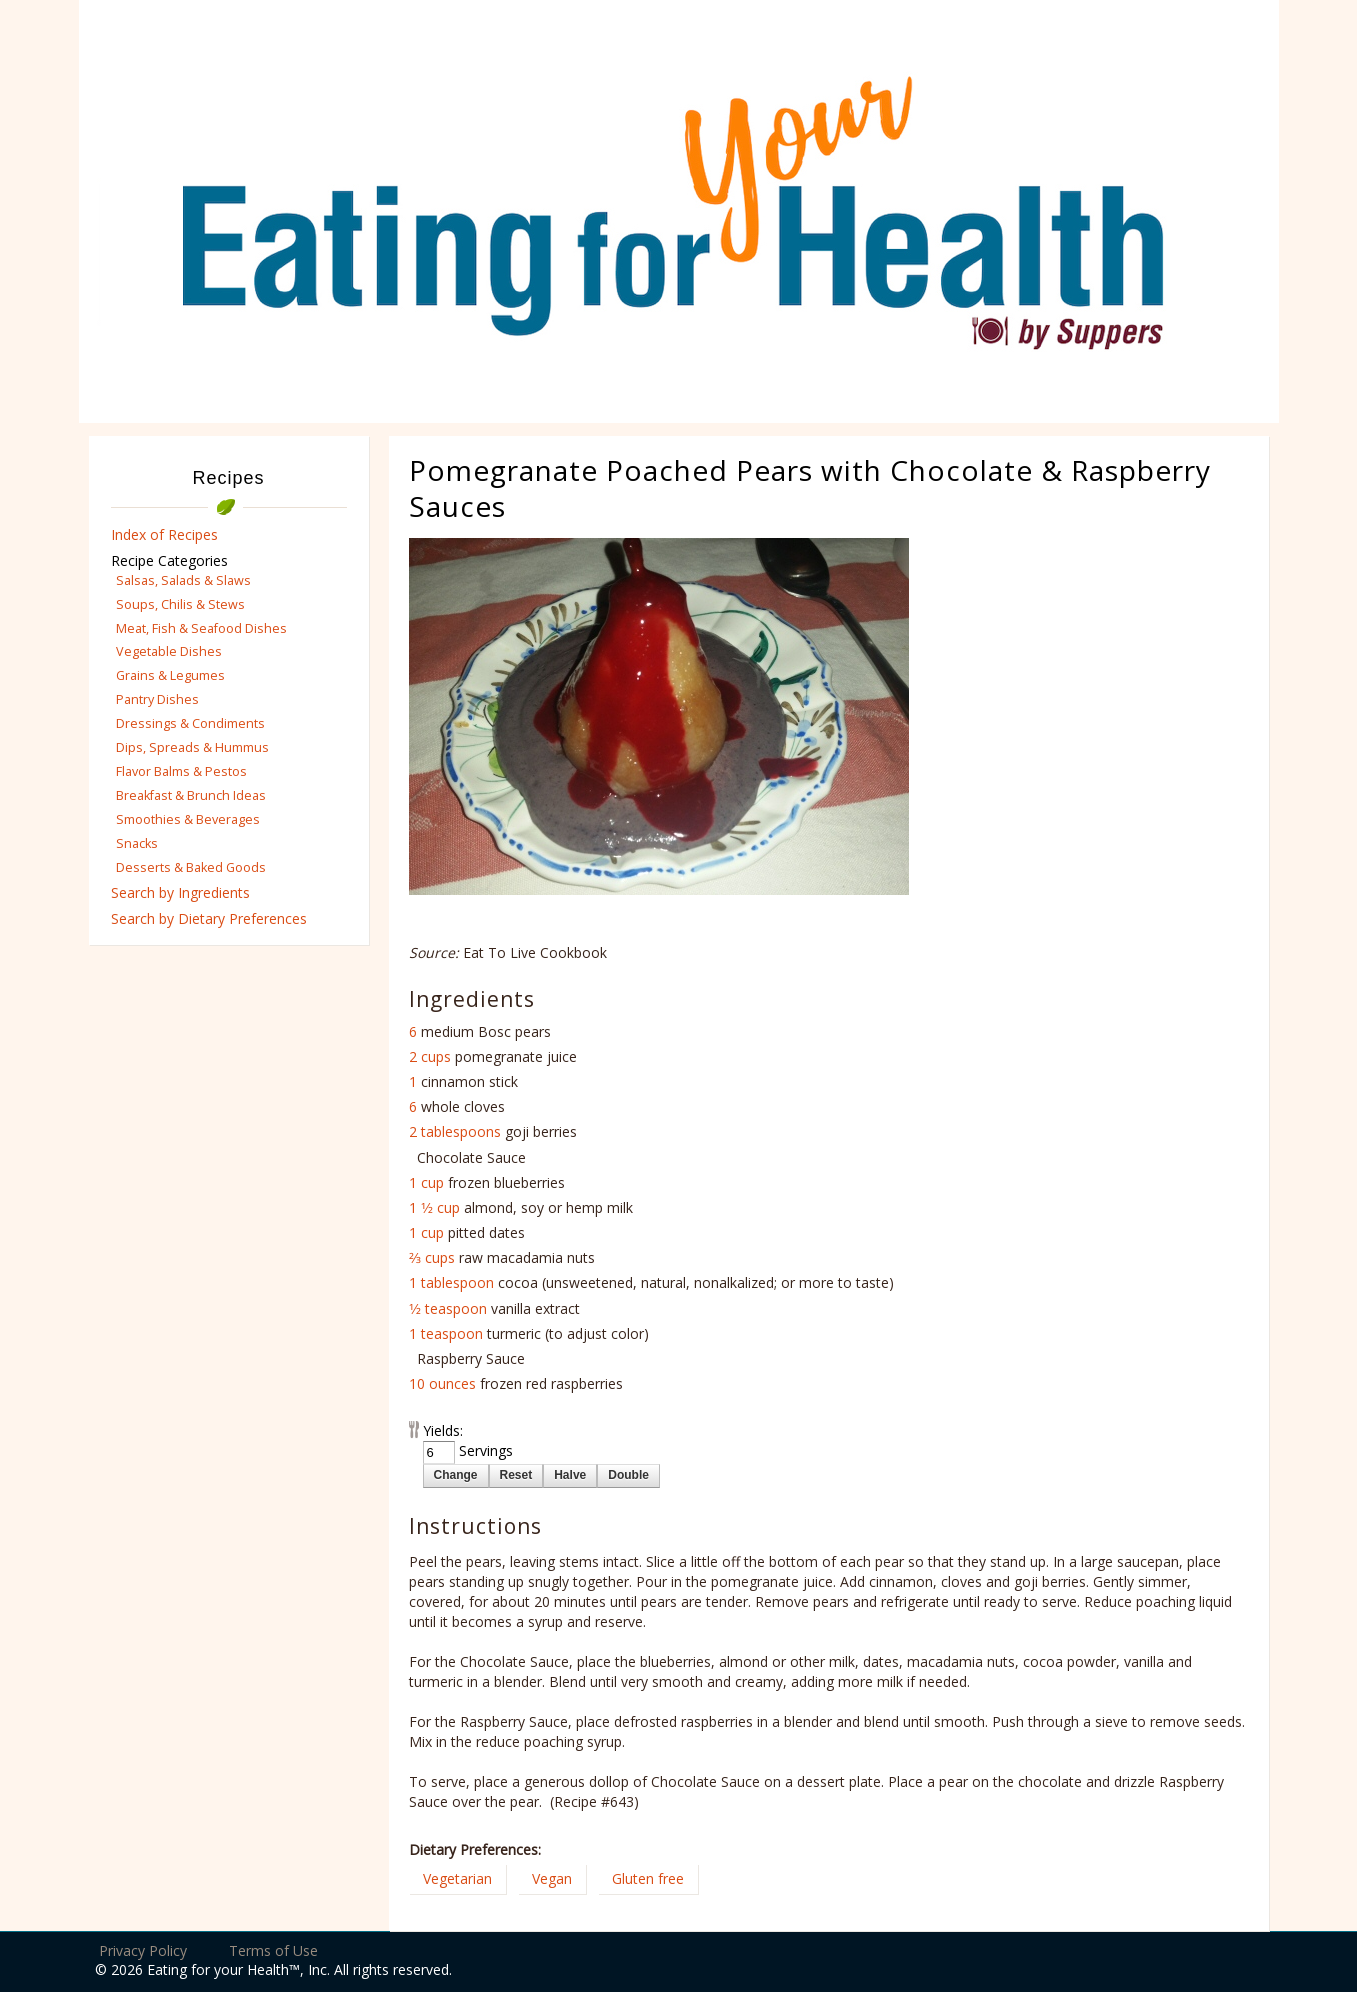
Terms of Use (273, 1950)
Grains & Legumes (170, 675)
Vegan (552, 1878)
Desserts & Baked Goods (191, 867)
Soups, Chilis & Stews (180, 604)
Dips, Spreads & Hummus (192, 747)
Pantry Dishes (157, 699)
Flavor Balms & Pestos (181, 771)
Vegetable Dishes (169, 651)
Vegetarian (457, 1878)
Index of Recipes (164, 534)
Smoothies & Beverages (188, 819)
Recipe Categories (169, 560)
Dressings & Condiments (190, 723)
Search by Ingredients (180, 892)
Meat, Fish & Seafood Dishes (201, 628)
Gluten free (648, 1878)
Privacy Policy (143, 1950)
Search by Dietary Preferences (209, 918)
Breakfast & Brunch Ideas (191, 795)
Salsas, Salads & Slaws (183, 580)
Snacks (137, 843)
